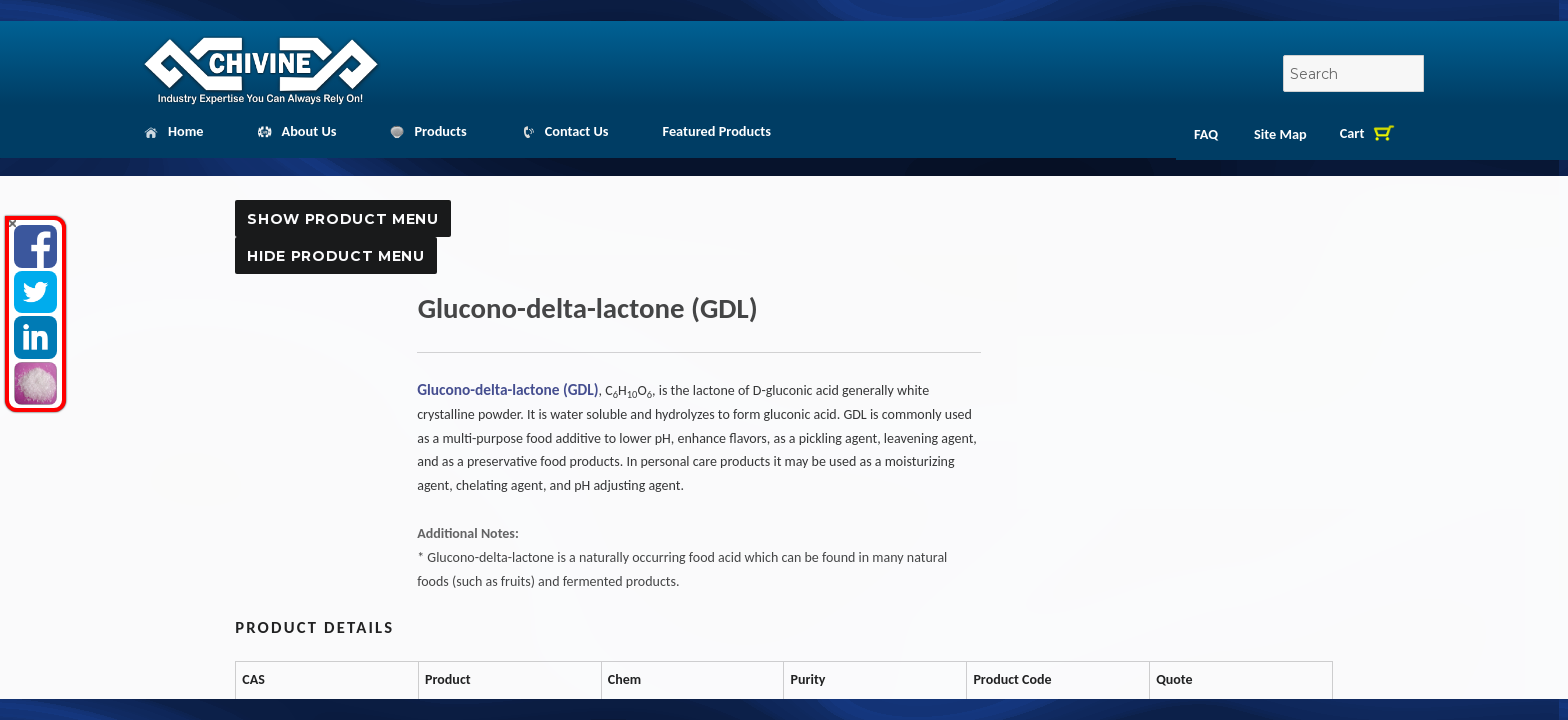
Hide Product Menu (335, 256)
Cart (1352, 133)
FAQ (1206, 134)
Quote (1168, 711)
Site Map (1280, 134)
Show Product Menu (342, 219)
